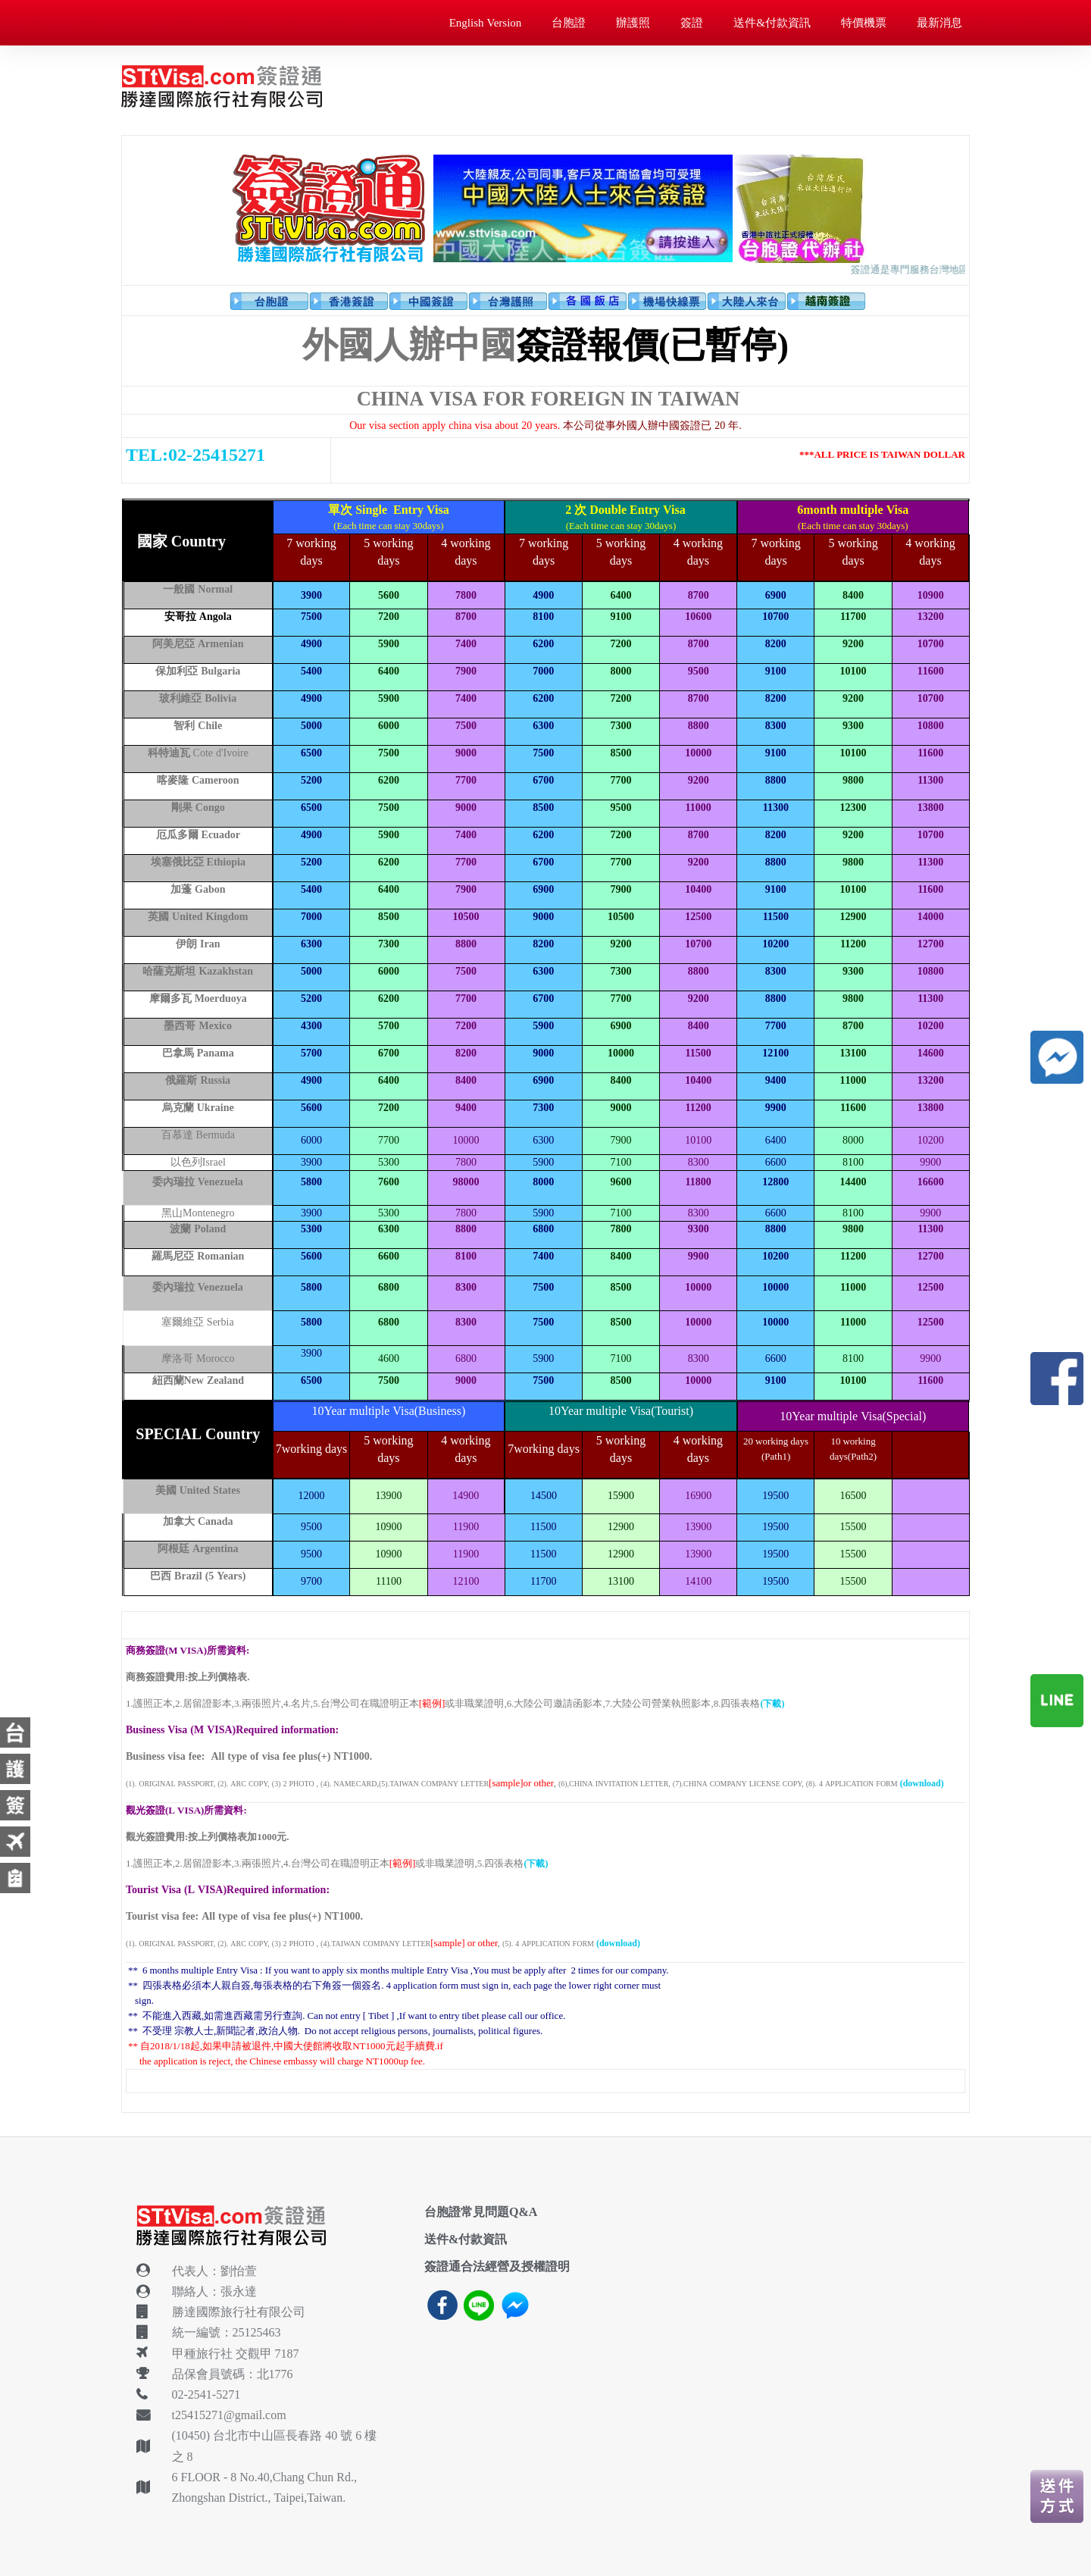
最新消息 (939, 22)
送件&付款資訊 (772, 22)
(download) (922, 1783)
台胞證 (569, 22)
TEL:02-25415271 (195, 455)
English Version (485, 22)
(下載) (772, 1703)
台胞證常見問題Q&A (480, 2211)
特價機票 (863, 22)
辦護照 (633, 22)
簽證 (691, 22)
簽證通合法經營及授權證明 (497, 2266)
